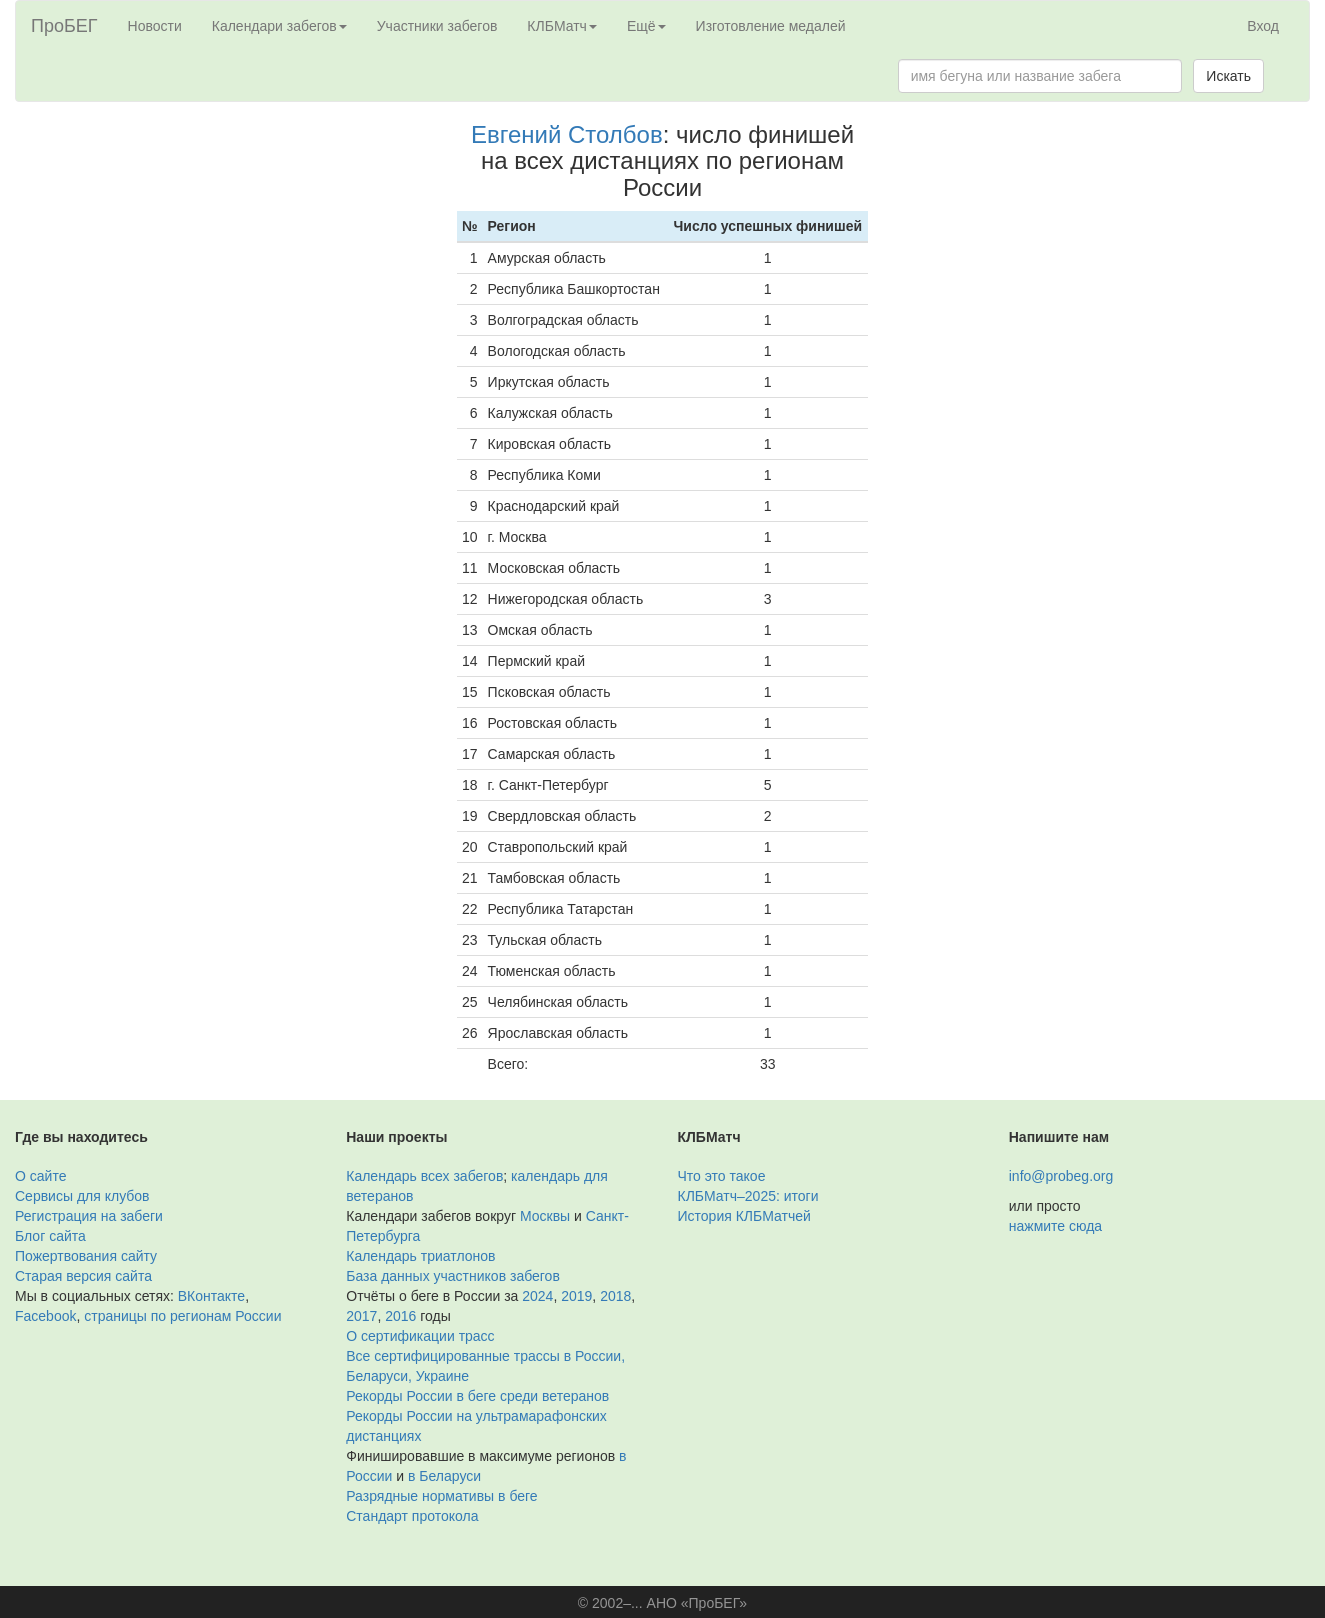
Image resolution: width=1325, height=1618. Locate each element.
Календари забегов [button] (279, 26)
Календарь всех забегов (424, 1176)
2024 (537, 1296)
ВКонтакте (211, 1296)
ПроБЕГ (64, 26)
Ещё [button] (646, 26)
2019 (576, 1296)
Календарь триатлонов (420, 1256)
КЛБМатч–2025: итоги (748, 1196)
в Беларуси (444, 1476)
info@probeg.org (1061, 1176)
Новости (155, 26)
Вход (1263, 26)
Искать (1228, 76)
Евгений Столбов (567, 134)
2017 (361, 1316)
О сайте (40, 1176)
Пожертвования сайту (86, 1256)
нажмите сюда (1055, 1226)
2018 (615, 1296)
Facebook (45, 1316)
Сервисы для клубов (82, 1196)
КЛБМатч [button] (562, 26)
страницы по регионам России (182, 1316)
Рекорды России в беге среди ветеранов (477, 1396)
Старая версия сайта (83, 1276)
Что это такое (722, 1176)
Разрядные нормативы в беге (441, 1496)
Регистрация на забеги (89, 1216)
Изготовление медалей (771, 26)
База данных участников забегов (453, 1276)
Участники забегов (437, 26)
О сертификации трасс (420, 1336)
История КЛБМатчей (744, 1216)
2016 (400, 1316)
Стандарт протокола (412, 1516)
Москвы (545, 1216)
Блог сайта (50, 1236)
